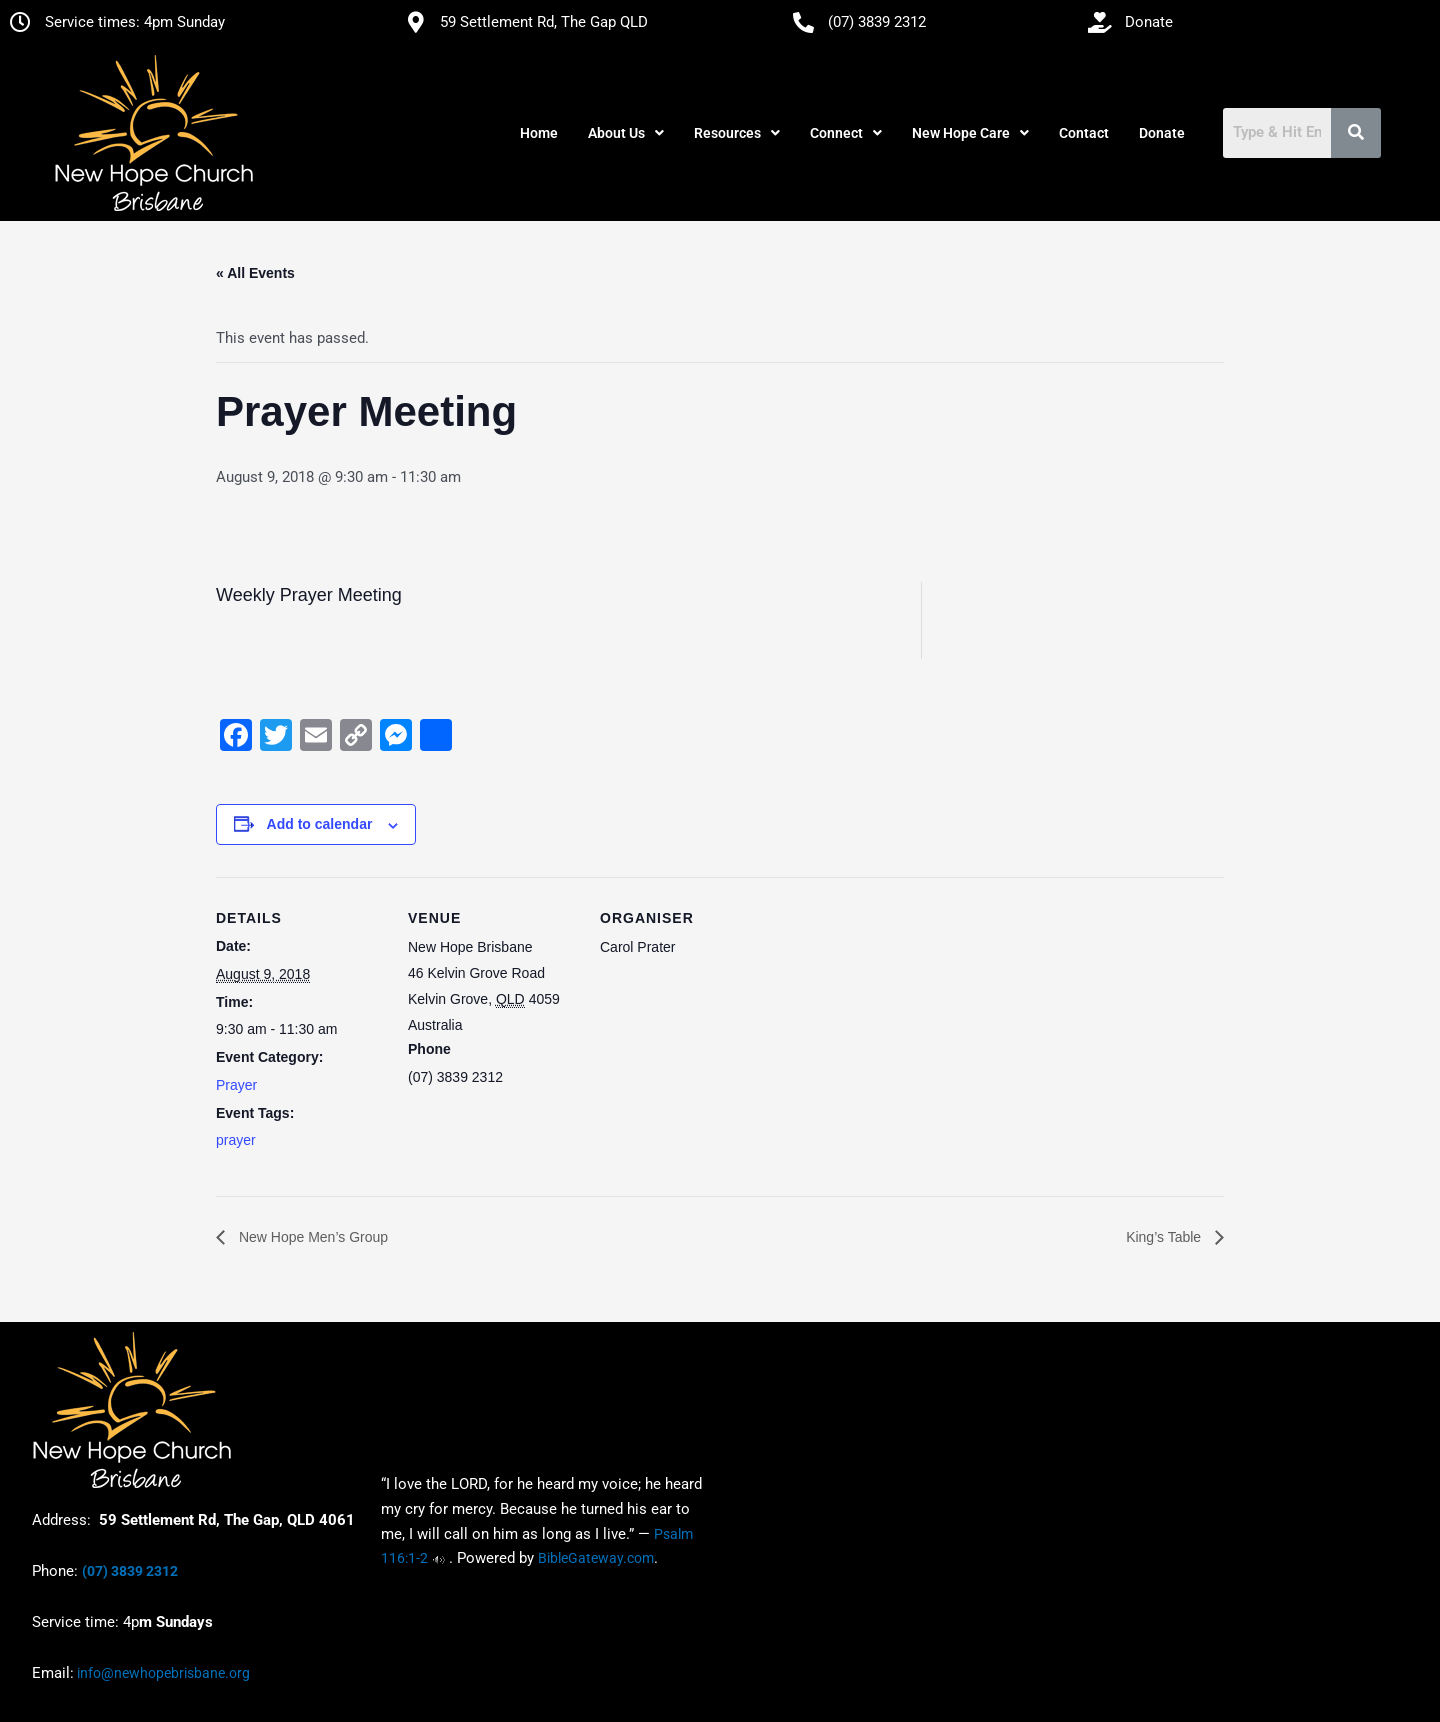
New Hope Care (970, 133)
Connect (846, 133)
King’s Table (1165, 1237)
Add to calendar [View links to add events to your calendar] (320, 824)
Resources (737, 133)
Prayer (236, 1085)
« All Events (255, 273)
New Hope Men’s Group (311, 1237)
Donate (1162, 133)
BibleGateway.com (596, 1558)
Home (539, 133)
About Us (626, 133)
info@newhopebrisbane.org (162, 1673)
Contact (1084, 133)
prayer (236, 1140)
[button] (626, 133)
